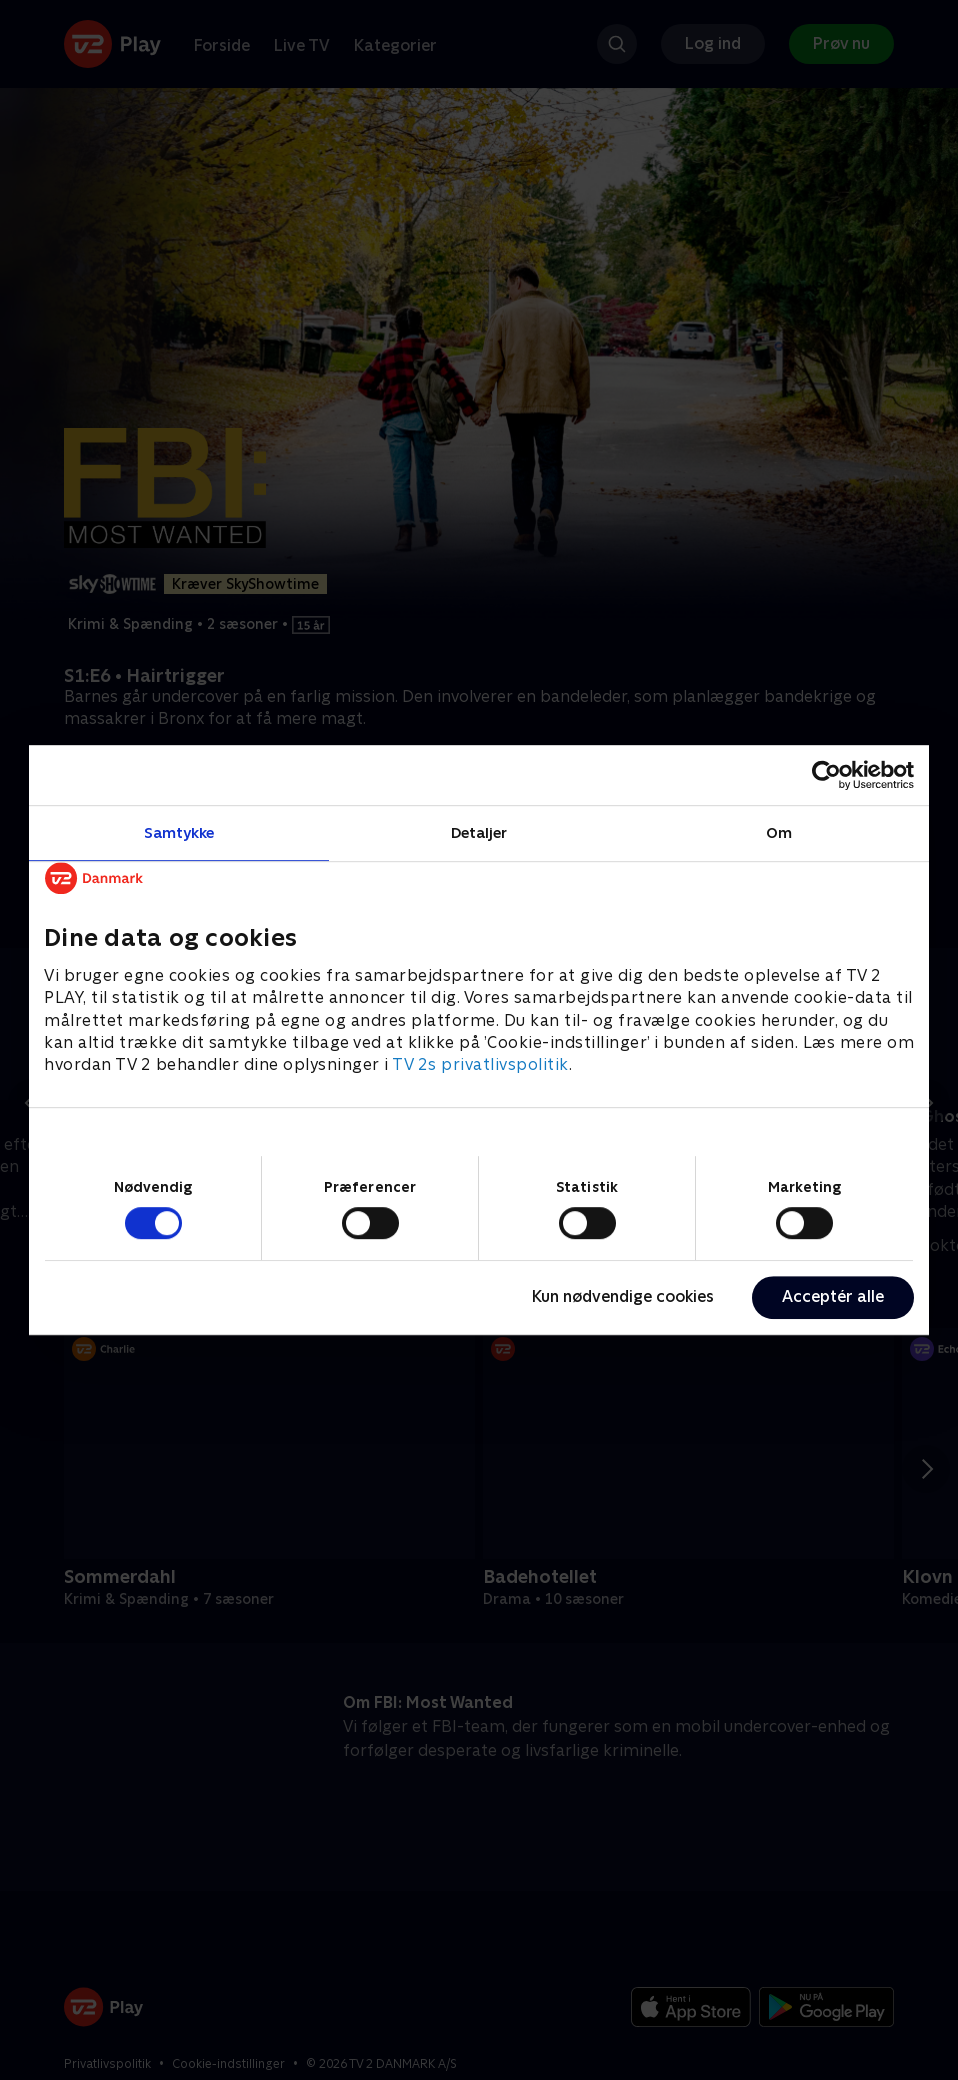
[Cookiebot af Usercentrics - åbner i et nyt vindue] (826, 775)
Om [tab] (779, 832)
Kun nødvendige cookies (623, 1296)
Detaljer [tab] (479, 832)
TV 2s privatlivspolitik (480, 1065)
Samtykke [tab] (179, 832)
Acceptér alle (833, 1296)
